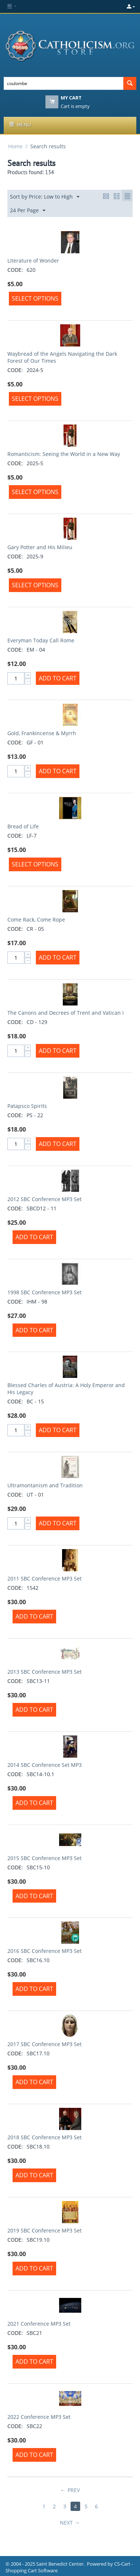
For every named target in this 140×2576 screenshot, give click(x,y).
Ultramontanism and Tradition (45, 1485)
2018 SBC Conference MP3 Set (44, 2137)
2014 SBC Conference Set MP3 (44, 1764)
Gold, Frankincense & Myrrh (41, 733)
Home (15, 146)
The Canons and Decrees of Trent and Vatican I (65, 1012)
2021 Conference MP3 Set (39, 2323)
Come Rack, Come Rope (36, 919)
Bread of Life (23, 826)
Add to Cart (57, 678)
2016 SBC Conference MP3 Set (44, 1950)
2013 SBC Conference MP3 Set (44, 1671)
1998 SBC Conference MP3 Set (44, 1292)
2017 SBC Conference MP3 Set (44, 2044)
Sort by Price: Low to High (44, 197)
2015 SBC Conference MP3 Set (44, 1858)
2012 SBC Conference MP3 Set (44, 1199)
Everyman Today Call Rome (40, 640)
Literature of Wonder (33, 260)
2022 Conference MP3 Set (39, 2416)
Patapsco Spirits (27, 1105)
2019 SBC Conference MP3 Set (44, 2230)
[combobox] (63, 83)
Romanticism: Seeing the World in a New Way (63, 453)
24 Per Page (27, 210)
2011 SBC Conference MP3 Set (44, 1578)
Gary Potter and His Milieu (39, 547)
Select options (35, 298)
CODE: (15, 269)
